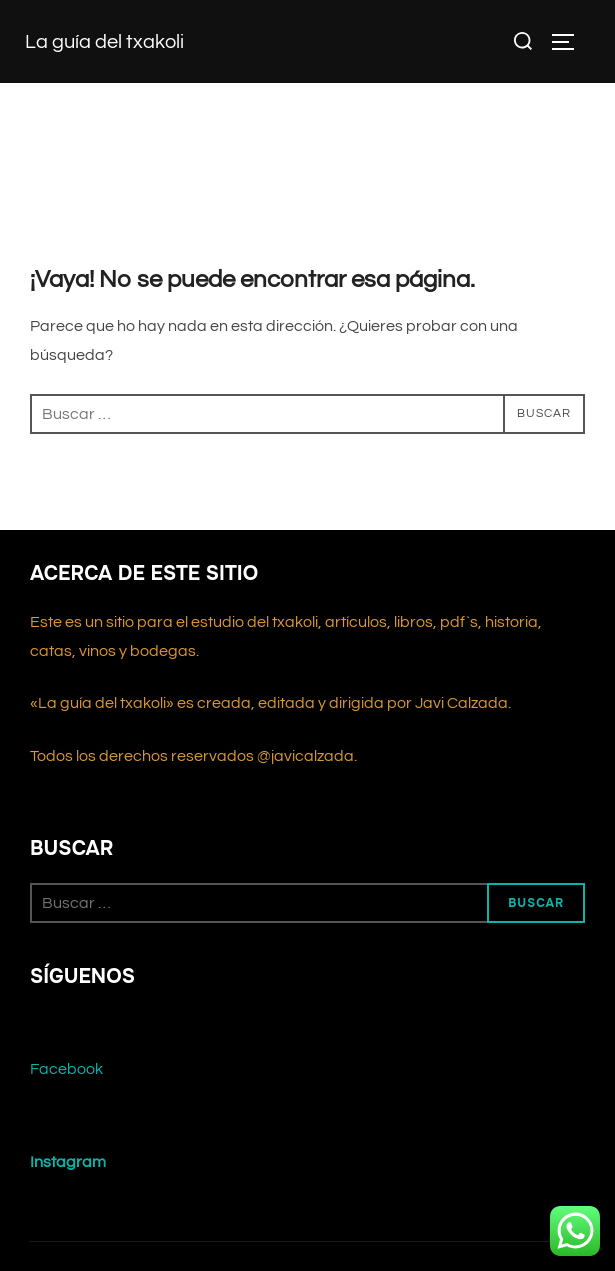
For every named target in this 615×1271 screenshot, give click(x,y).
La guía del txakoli (104, 42)
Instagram (68, 1162)
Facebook (66, 1069)
